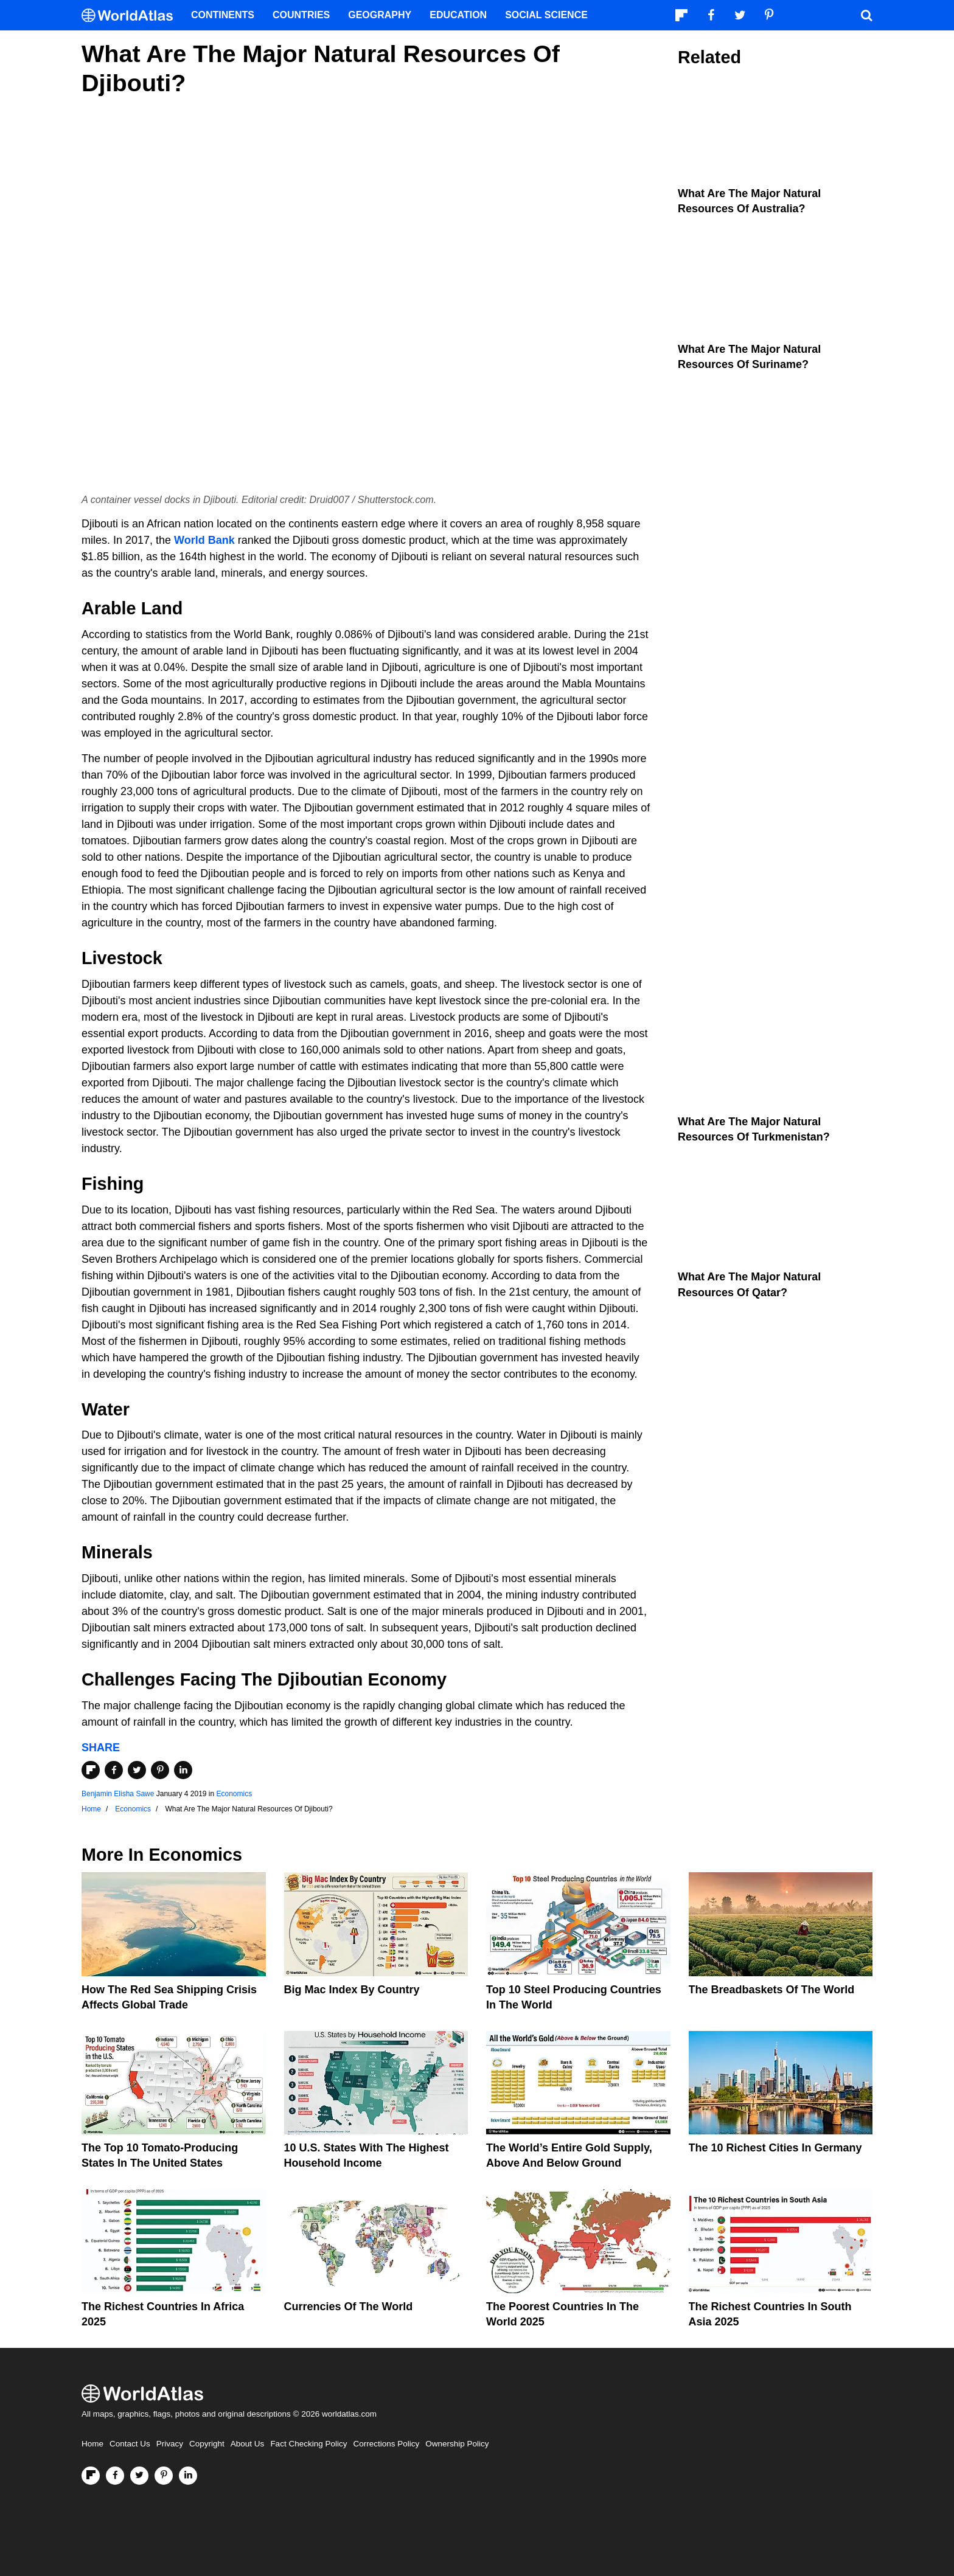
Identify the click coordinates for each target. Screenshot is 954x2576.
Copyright (207, 2443)
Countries (301, 15)
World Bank (204, 540)
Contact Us (130, 2443)
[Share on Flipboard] (91, 1770)
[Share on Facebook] (114, 1770)
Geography (379, 15)
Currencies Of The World (348, 2306)
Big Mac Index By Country (352, 1990)
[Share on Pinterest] (160, 1770)
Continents (222, 15)
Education (458, 15)
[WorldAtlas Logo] (132, 16)
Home (92, 2443)
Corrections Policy (386, 2443)
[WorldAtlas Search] (866, 15)
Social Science (546, 15)
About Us (248, 2443)
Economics (234, 1794)
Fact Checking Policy (308, 2443)
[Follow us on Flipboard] (91, 2476)
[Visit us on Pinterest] (164, 2476)
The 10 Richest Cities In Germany (775, 2148)
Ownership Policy (457, 2443)
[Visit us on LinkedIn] (188, 2476)
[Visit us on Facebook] (115, 2476)
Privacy (169, 2443)
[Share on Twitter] (137, 1770)
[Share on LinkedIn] (183, 1770)
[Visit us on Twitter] (139, 2476)
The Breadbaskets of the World (772, 1990)
